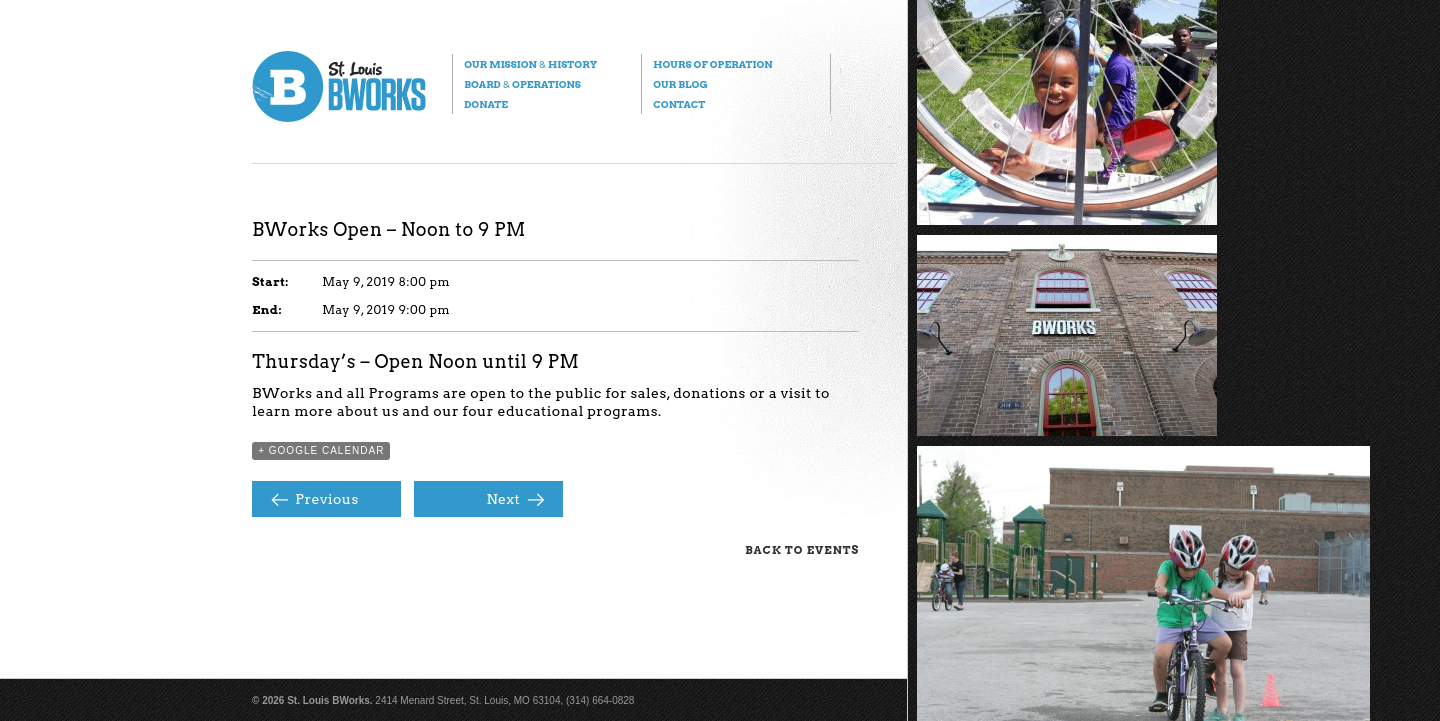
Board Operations (522, 84)
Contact (679, 104)
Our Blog (680, 84)
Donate (486, 104)
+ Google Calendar (321, 450)
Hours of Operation (712, 64)
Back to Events (802, 550)
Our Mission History (530, 64)
